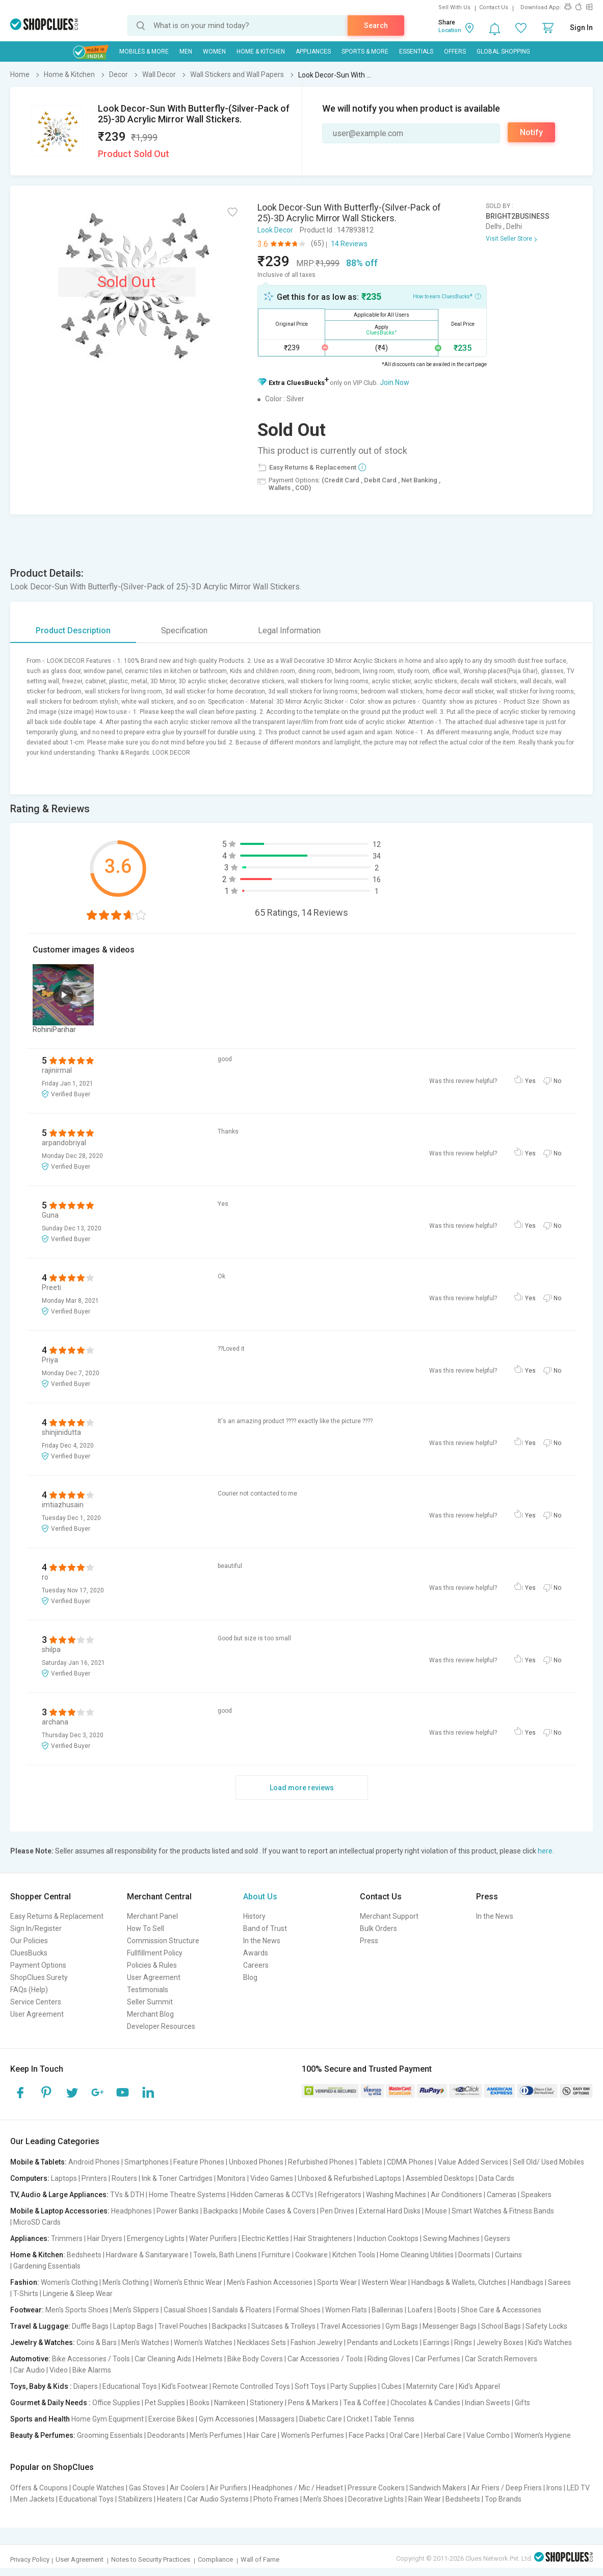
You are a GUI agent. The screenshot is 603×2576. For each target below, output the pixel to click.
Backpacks (220, 2211)
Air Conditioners (456, 2195)
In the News (261, 1941)
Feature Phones (198, 2162)
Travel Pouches (182, 2326)
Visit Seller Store (509, 238)
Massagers (277, 2419)
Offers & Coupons (39, 2488)
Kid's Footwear (185, 2386)
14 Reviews (349, 244)
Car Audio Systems (218, 2499)
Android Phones (94, 2162)
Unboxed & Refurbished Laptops (349, 2178)
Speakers (536, 2195)
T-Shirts (25, 2293)
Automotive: (30, 2359)
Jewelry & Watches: (42, 2342)
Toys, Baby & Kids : (41, 2386)
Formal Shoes (298, 2310)
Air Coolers (187, 2488)
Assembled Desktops (440, 2178)
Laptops (64, 2178)
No (557, 1081)
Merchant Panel (152, 1916)
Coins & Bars (96, 2342)
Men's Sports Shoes (77, 2310)
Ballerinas (387, 2310)
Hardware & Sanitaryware (147, 2255)
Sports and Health (40, 2419)
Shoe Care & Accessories (501, 2310)
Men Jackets (34, 2499)
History (254, 1916)
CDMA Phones (410, 2162)
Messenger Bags (450, 2326)
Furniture (276, 2255)
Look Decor (275, 230)
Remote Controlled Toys (251, 2386)
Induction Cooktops (387, 2238)
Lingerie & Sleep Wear (78, 2293)
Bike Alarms (91, 2370)
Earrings (436, 2342)
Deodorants (166, 2435)
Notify (531, 132)
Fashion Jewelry (317, 2342)
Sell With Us (454, 7)
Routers (124, 2178)
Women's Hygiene (542, 2435)
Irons (554, 2488)
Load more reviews (302, 1788)
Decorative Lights (376, 2499)
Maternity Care (430, 2386)
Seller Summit (150, 2002)
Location (449, 30)
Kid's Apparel (479, 2386)
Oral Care (404, 2435)
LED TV (578, 2488)
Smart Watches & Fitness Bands (503, 2211)
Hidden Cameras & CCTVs (271, 2195)
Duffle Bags (90, 2326)
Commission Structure (163, 1941)
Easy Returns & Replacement (56, 1916)
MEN (185, 51)
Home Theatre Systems (187, 2195)
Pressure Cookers (376, 2488)
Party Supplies (353, 2386)
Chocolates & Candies (425, 2403)
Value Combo (488, 2435)
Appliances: (29, 2238)
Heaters (169, 2499)
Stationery (266, 2403)
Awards (255, 1953)
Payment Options (38, 1965)
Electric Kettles (265, 2238)
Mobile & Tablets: (38, 2162)
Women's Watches (203, 2342)
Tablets (370, 2162)
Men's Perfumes (216, 2435)
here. (546, 1851)
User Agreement (37, 2014)
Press (369, 1941)
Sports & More (365, 51)
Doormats (474, 2255)
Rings (463, 2342)
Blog (250, 1977)
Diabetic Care (320, 2419)
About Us (260, 1896)
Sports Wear (337, 2282)
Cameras (501, 2195)
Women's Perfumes (312, 2435)
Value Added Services (473, 2162)
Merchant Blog (150, 2014)
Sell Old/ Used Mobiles (548, 2162)
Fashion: (24, 2282)
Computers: (29, 2178)
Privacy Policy (29, 2559)
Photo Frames (276, 2499)
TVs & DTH (127, 2195)
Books (199, 2403)
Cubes (391, 2386)
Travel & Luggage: (40, 2326)
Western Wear (384, 2282)
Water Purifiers (213, 2238)
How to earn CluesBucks (447, 295)
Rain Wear (424, 2499)
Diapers (85, 2386)
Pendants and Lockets (382, 2342)
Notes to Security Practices (150, 2559)
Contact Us (493, 7)
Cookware (311, 2255)
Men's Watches (145, 2342)
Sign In (581, 27)
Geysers (497, 2238)
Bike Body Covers (255, 2359)
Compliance (215, 2559)
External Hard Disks (390, 2211)
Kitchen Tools (353, 2255)
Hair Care (261, 2435)
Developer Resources (161, 2026)
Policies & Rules (152, 1965)
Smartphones (146, 2162)
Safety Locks (546, 2326)
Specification (184, 630)
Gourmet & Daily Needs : (50, 2403)
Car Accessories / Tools (325, 2359)
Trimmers (67, 2238)
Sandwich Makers (437, 2488)
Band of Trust (265, 1928)
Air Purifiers (228, 2488)
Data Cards (496, 2178)
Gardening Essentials (47, 2266)
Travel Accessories (350, 2326)
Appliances (313, 51)
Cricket (358, 2419)
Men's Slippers (136, 2310)
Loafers (420, 2310)
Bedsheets (84, 2255)
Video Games (271, 2178)
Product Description (73, 630)
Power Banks (177, 2211)
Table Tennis (394, 2419)
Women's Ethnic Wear (187, 2282)
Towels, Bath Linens (225, 2255)
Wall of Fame (260, 2559)
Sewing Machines (451, 2238)
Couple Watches (98, 2488)
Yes (530, 1081)
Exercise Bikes (171, 2419)
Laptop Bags (133, 2326)
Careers (256, 1965)
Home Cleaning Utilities (417, 2255)
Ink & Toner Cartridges (177, 2178)
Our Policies (29, 1941)
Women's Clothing (69, 2282)
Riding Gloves (389, 2359)
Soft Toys (310, 2386)
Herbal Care (443, 2435)
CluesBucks (28, 1953)
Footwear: (27, 2310)
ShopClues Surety (39, 1977)
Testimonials (147, 1990)
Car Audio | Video (40, 2370)
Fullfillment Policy (154, 1953)
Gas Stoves (147, 2488)
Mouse (436, 2211)
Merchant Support (389, 1916)
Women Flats (346, 2310)
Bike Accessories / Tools (91, 2359)
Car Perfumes (437, 2359)
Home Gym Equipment (107, 2419)
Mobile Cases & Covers (279, 2211)
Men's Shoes (323, 2499)
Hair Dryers (104, 2238)
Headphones (131, 2211)
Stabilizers (135, 2499)
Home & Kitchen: (37, 2255)
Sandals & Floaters (242, 2310)
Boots (446, 2310)
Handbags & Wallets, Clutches (458, 2282)
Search (376, 25)
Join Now (394, 382)
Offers (455, 51)
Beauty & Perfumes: (42, 2435)
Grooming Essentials (110, 2435)
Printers (94, 2178)
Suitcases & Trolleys (283, 2326)
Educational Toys (129, 2386)
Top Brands (503, 2499)
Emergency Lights (156, 2238)
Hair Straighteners (323, 2238)
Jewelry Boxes (500, 2342)
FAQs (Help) (29, 1990)
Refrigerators (339, 2195)
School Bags (501, 2326)
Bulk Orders (378, 1928)
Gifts (522, 2403)
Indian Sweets (487, 2403)
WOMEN (214, 51)
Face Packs (367, 2435)
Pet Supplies (165, 2403)
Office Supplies (116, 2403)
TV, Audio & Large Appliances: (59, 2195)
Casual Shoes (185, 2310)
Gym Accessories (226, 2419)
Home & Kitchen (261, 51)
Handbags (527, 2282)
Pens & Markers (313, 2403)
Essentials (416, 51)
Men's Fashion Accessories (269, 2282)
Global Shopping (503, 51)
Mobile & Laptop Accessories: (60, 2211)
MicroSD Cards (37, 2222)
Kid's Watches (550, 2342)
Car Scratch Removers (501, 2359)
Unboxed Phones (256, 2162)
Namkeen (229, 2403)
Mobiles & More (144, 51)
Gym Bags (401, 2326)
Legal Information (289, 630)
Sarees (559, 2282)
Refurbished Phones (321, 2162)
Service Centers (35, 2002)
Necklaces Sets (261, 2342)
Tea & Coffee (364, 2403)
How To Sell (145, 1928)
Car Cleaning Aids (163, 2359)
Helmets (209, 2359)
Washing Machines (396, 2195)
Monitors (231, 2178)
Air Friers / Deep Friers (506, 2488)
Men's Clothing (125, 2282)
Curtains (508, 2255)
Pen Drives (337, 2211)
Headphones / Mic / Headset (297, 2488)
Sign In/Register (36, 1928)
